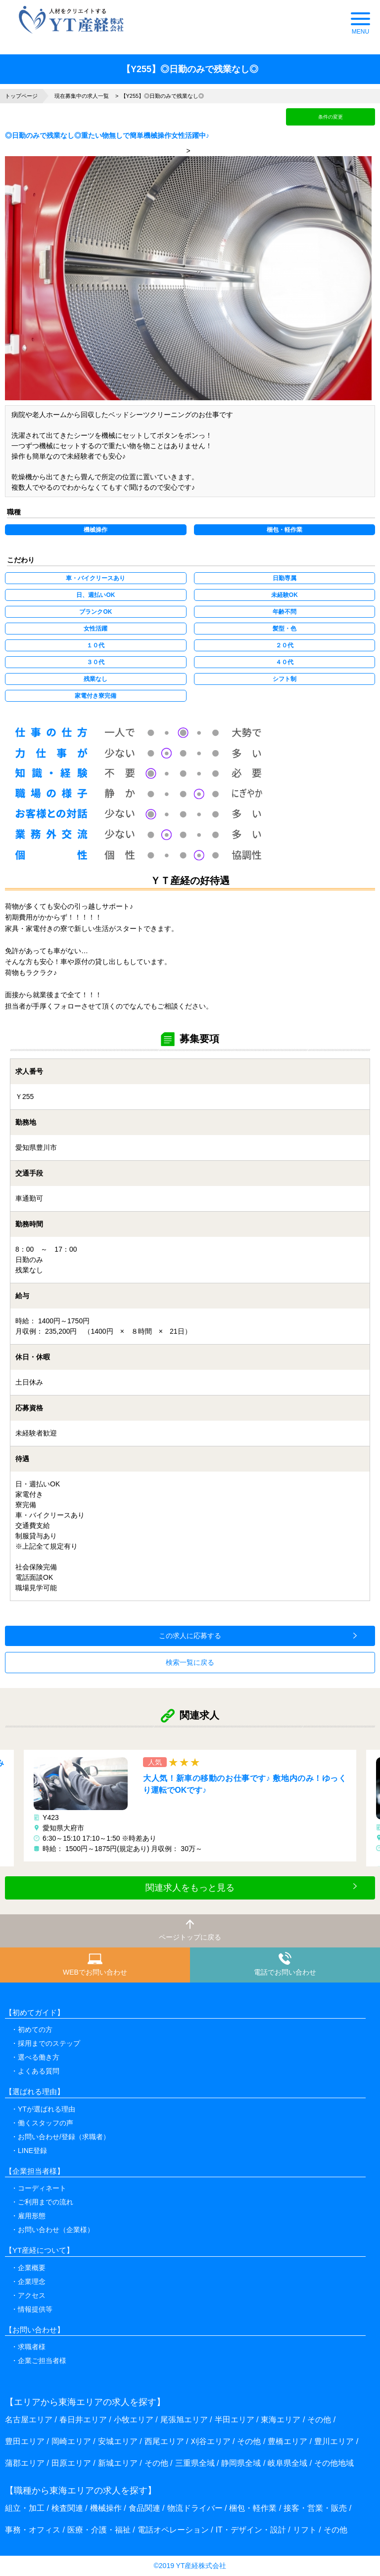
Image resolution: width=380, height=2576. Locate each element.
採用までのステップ (49, 2043)
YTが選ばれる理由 (46, 2109)
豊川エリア (334, 2441)
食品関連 (144, 2508)
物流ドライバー (195, 2508)
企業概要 (32, 2268)
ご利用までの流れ (45, 2202)
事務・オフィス (32, 2530)
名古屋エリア (28, 2419)
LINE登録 (32, 2150)
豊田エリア (25, 2441)
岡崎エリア (71, 2441)
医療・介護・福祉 (99, 2530)
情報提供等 (35, 2309)
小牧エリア (133, 2419)
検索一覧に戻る (190, 1662)
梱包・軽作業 (253, 2508)
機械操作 (106, 2508)
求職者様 (32, 2347)
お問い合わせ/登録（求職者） (64, 2137)
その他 (319, 2419)
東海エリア (280, 2419)
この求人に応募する (190, 1636)
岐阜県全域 (287, 2463)
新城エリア (118, 2463)
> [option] (188, 273)
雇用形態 (32, 2216)
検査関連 (67, 2508)
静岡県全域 (241, 2463)
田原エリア (71, 2463)
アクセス (32, 2295)
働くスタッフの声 (45, 2123)
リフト (305, 2530)
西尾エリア (164, 2441)
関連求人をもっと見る (190, 1888)
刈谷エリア (211, 2441)
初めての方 (35, 2029)
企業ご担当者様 (42, 2361)
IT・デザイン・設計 (251, 2530)
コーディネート (42, 2188)
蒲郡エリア (25, 2463)
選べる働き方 (38, 2057)
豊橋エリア (287, 2441)
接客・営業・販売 (315, 2508)
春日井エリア (83, 2419)
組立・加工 (25, 2508)
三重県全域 (195, 2463)
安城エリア (118, 2441)
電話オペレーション (173, 2530)
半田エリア (234, 2419)
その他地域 (334, 2463)
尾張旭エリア (184, 2419)
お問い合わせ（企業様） (56, 2230)
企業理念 (32, 2281)
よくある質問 (38, 2071)
